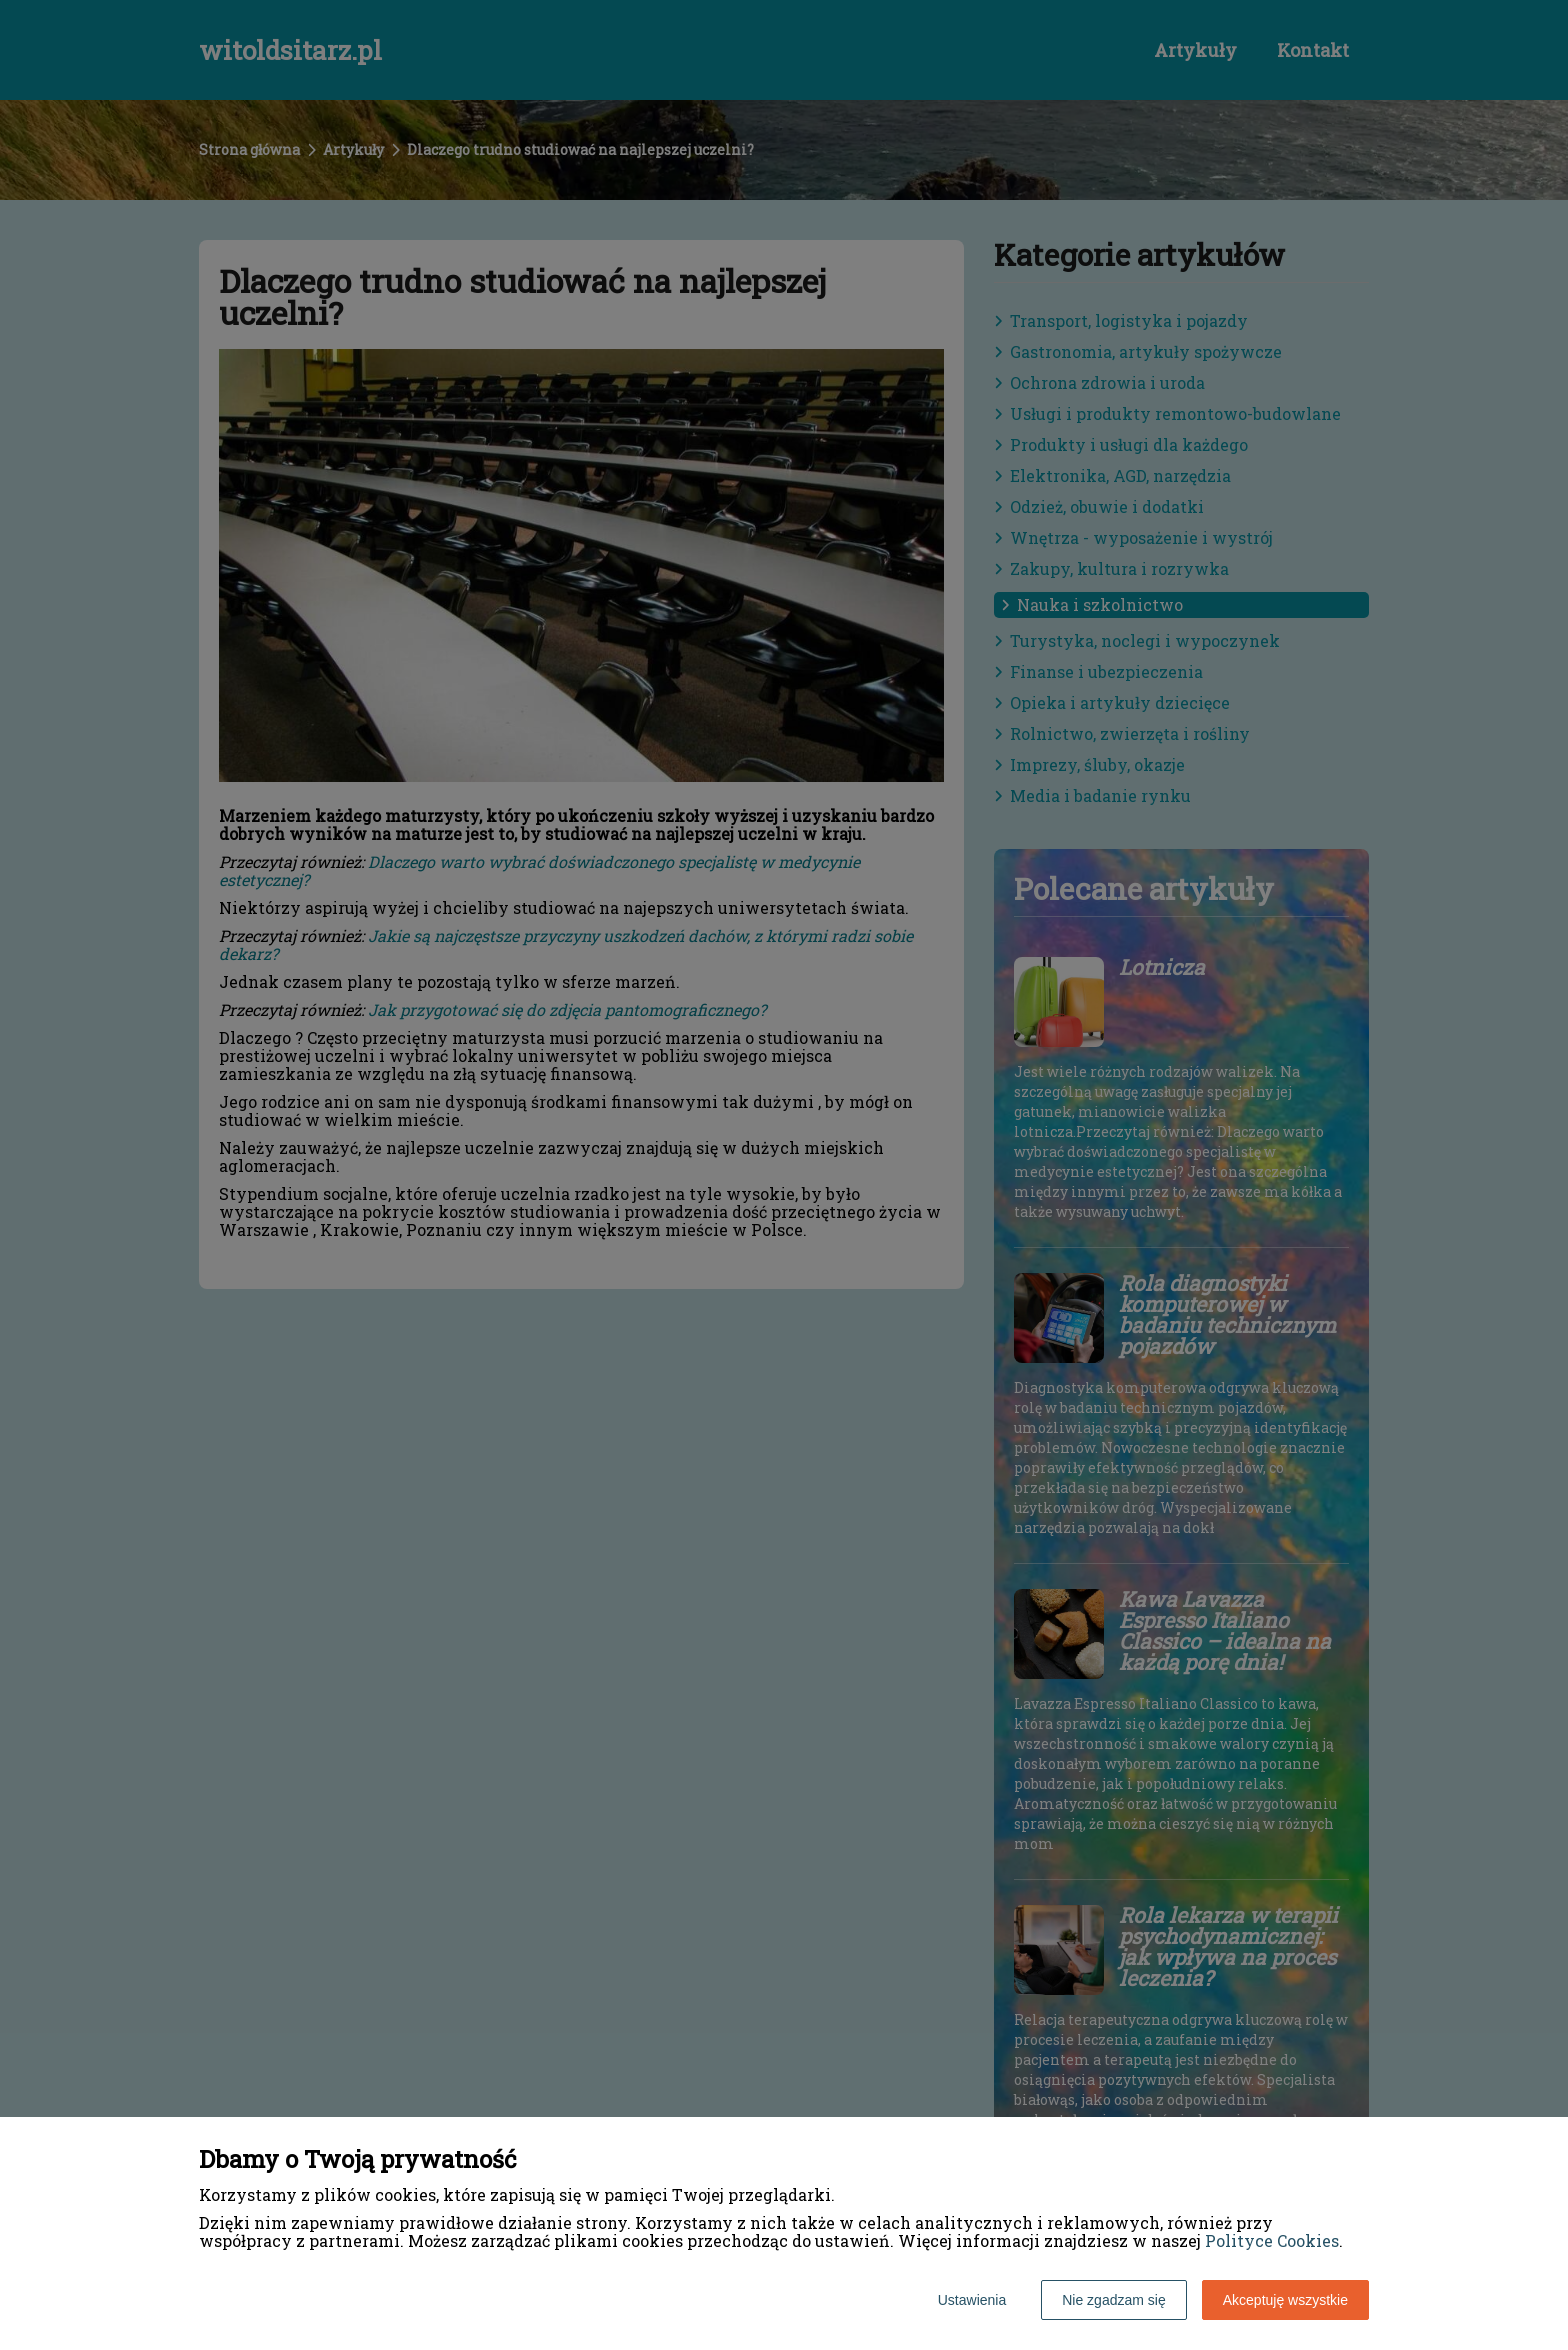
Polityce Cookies (1272, 2240)
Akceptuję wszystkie (1285, 2300)
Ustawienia (972, 2300)
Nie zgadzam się (1114, 2300)
